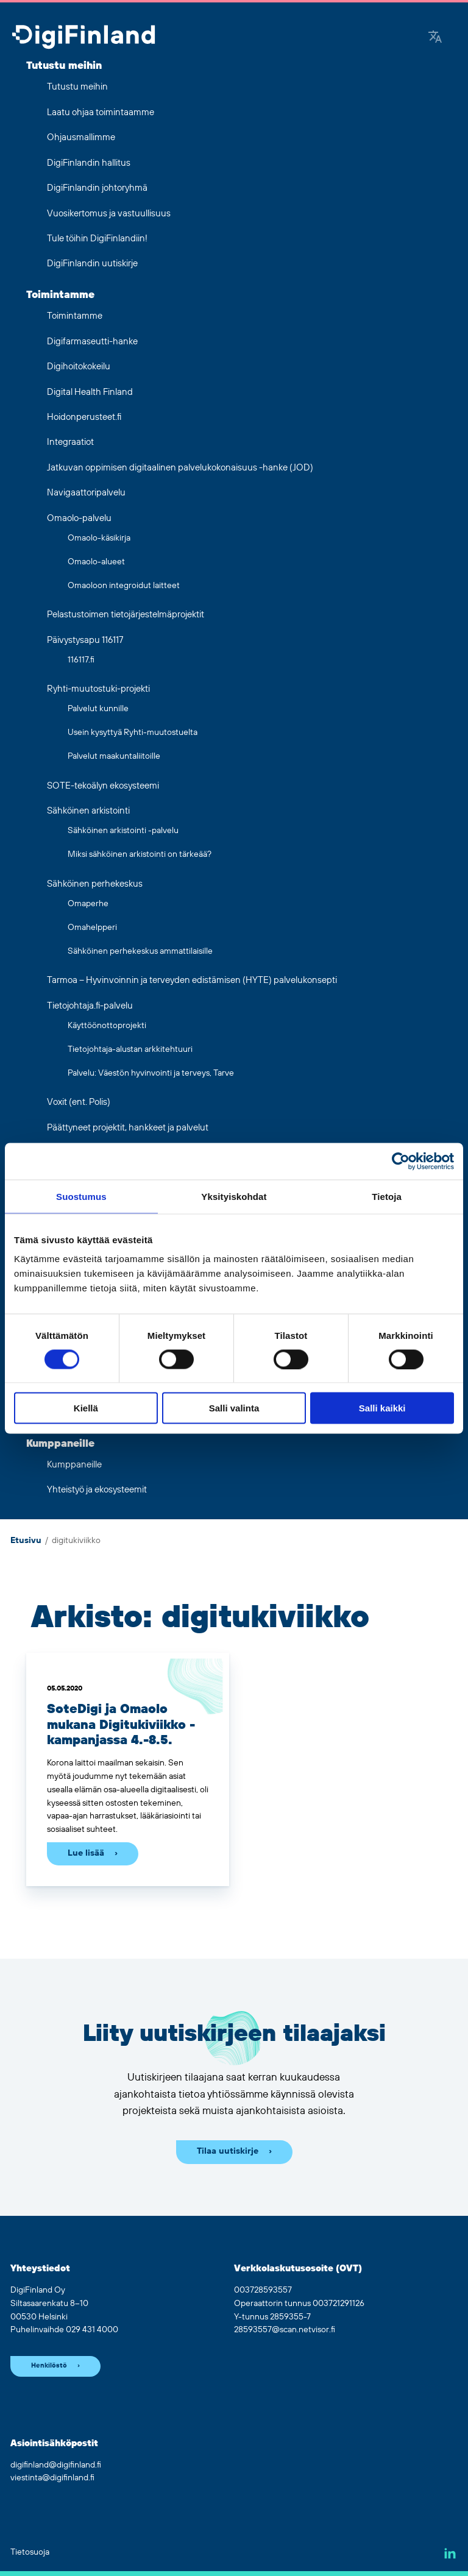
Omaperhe (88, 903)
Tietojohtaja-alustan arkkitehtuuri (130, 1049)
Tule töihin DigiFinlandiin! (97, 238)
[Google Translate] (435, 38)
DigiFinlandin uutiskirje (92, 263)
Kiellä (86, 1408)
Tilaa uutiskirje (227, 2151)
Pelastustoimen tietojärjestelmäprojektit (125, 614)
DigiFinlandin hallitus (88, 163)
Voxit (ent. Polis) (78, 1102)
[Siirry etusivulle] (83, 38)
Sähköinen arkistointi (88, 811)
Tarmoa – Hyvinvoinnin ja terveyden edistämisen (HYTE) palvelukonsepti (192, 980)
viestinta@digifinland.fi (52, 2478)
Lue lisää (86, 1853)
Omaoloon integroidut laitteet (124, 585)
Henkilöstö (49, 2365)
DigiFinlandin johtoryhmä (97, 188)
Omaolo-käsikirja (99, 538)
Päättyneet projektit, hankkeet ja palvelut (127, 1128)
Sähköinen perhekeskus (95, 884)
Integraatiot (70, 442)
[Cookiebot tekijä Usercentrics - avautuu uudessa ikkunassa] (400, 1161)
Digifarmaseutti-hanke (92, 341)
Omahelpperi (92, 927)
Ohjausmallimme (81, 137)
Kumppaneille (60, 1443)
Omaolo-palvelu (79, 518)
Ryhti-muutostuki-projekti (98, 689)
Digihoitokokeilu (78, 366)
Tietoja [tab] (387, 1196)
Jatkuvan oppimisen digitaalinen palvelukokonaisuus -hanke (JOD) (180, 468)
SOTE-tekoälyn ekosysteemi (103, 786)
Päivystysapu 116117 (85, 640)
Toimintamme (60, 295)
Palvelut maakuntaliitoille (114, 756)
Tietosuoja (29, 2552)
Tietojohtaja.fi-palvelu (90, 1006)
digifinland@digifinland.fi (55, 2465)
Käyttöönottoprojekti (107, 1025)
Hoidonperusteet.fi (84, 417)
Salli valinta (234, 1408)
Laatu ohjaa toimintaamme (100, 112)
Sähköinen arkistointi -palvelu (123, 830)
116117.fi (81, 660)
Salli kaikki (382, 1408)
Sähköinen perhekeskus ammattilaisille (140, 951)
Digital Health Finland (90, 392)
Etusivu (25, 1540)
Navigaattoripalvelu (86, 493)
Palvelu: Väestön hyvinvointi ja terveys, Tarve (151, 1073)
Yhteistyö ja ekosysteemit (97, 1490)
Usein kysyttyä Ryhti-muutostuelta (132, 732)
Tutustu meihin (64, 66)
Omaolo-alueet (96, 561)
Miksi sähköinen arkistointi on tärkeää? (139, 854)
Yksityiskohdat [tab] (233, 1196)
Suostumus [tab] (81, 1196)
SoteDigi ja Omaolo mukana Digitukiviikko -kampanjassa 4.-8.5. (121, 1724)
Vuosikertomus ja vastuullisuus (109, 213)
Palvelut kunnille (98, 708)
